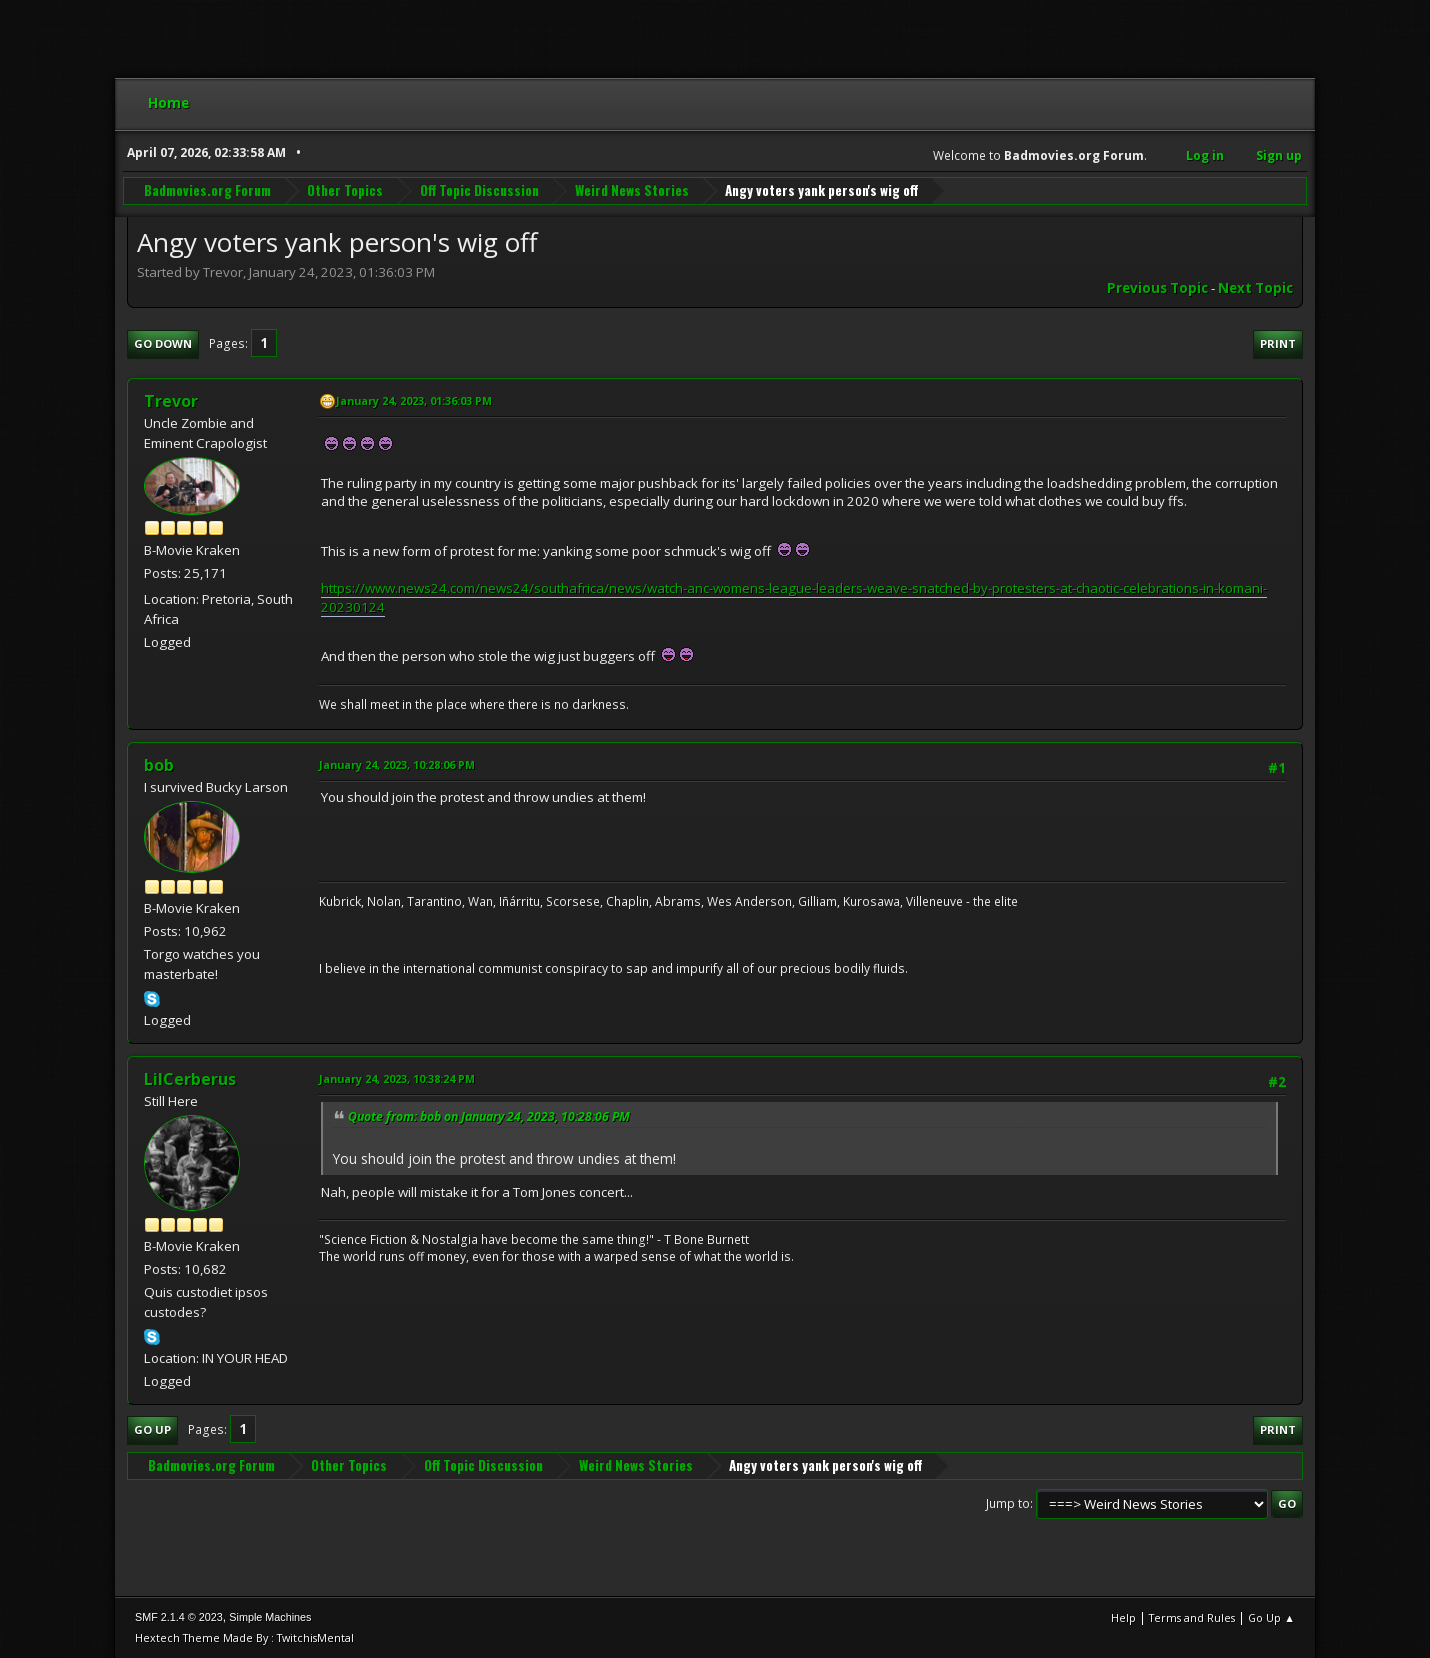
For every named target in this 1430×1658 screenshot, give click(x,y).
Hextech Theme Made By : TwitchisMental (244, 1637)
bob (159, 765)
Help (1123, 1617)
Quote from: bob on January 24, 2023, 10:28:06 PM (489, 1116)
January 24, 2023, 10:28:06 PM (397, 764)
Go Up (152, 1429)
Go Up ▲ (1271, 1617)
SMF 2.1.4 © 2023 (179, 1617)
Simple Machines (270, 1617)
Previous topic (1157, 288)
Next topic (1255, 288)
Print (1278, 343)
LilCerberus (190, 1079)
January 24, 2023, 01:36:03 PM (414, 400)
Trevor (171, 401)
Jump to (1008, 1503)
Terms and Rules (1192, 1617)
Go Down (163, 343)
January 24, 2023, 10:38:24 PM (397, 1078)
